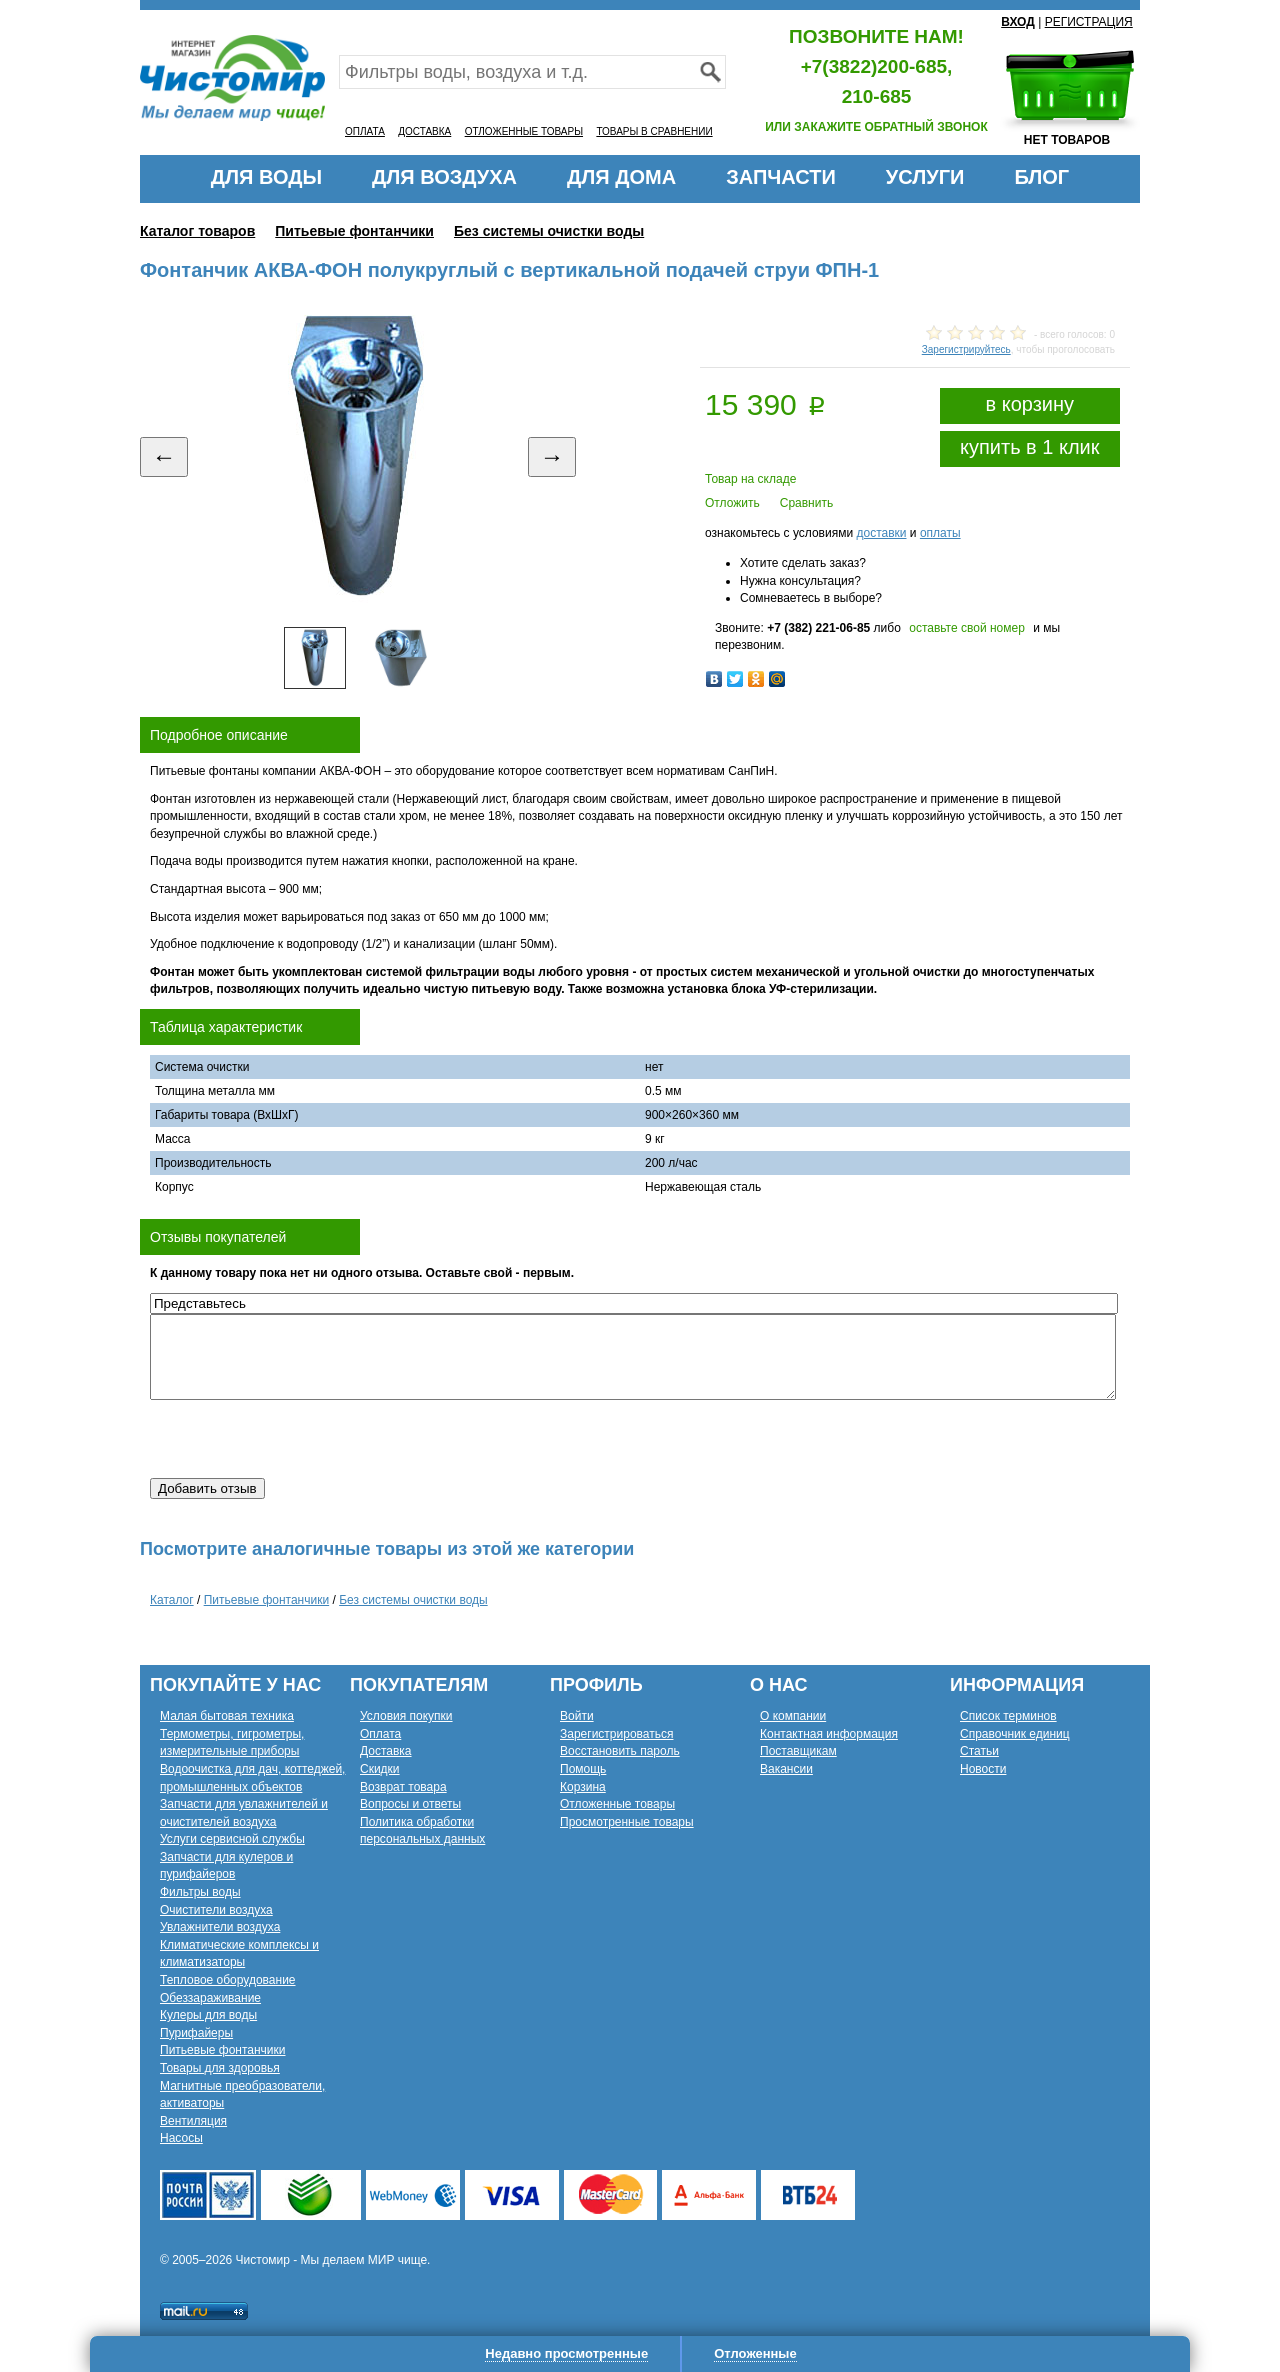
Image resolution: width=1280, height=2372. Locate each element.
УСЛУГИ (925, 177)
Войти (577, 1716)
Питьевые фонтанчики (354, 231)
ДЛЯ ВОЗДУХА (444, 177)
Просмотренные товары (627, 1822)
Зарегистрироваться (616, 1734)
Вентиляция (193, 2121)
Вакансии (786, 1769)
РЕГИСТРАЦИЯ (1089, 22)
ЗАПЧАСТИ (781, 177)
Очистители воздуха (216, 1910)
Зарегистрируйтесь (966, 349)
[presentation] (302, 1439)
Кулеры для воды (208, 2015)
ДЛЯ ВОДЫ (266, 177)
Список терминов (1008, 1716)
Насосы (181, 2138)
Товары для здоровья (220, 2068)
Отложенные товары (617, 1804)
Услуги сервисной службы (232, 1839)
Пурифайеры (196, 2033)
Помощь (583, 1769)
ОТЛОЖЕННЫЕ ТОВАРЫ (524, 131)
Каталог (172, 1600)
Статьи (979, 1751)
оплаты (940, 533)
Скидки (380, 1769)
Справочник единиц (1015, 1734)
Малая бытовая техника (227, 1716)
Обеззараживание (210, 1998)
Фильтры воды (200, 1892)
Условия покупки (406, 1716)
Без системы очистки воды (549, 231)
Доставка (386, 1751)
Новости (983, 1769)
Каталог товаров (197, 231)
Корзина (583, 1787)
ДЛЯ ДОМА (621, 177)
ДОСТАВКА (424, 131)
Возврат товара (403, 1787)
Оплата (380, 1734)
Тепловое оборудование (228, 1980)
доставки (881, 533)
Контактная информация (829, 1734)
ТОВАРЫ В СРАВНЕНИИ (654, 131)
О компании (793, 1716)
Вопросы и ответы (410, 1804)
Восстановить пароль (620, 1751)
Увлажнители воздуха (220, 1927)
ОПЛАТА (365, 131)
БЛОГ (1041, 177)
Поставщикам (798, 1751)
